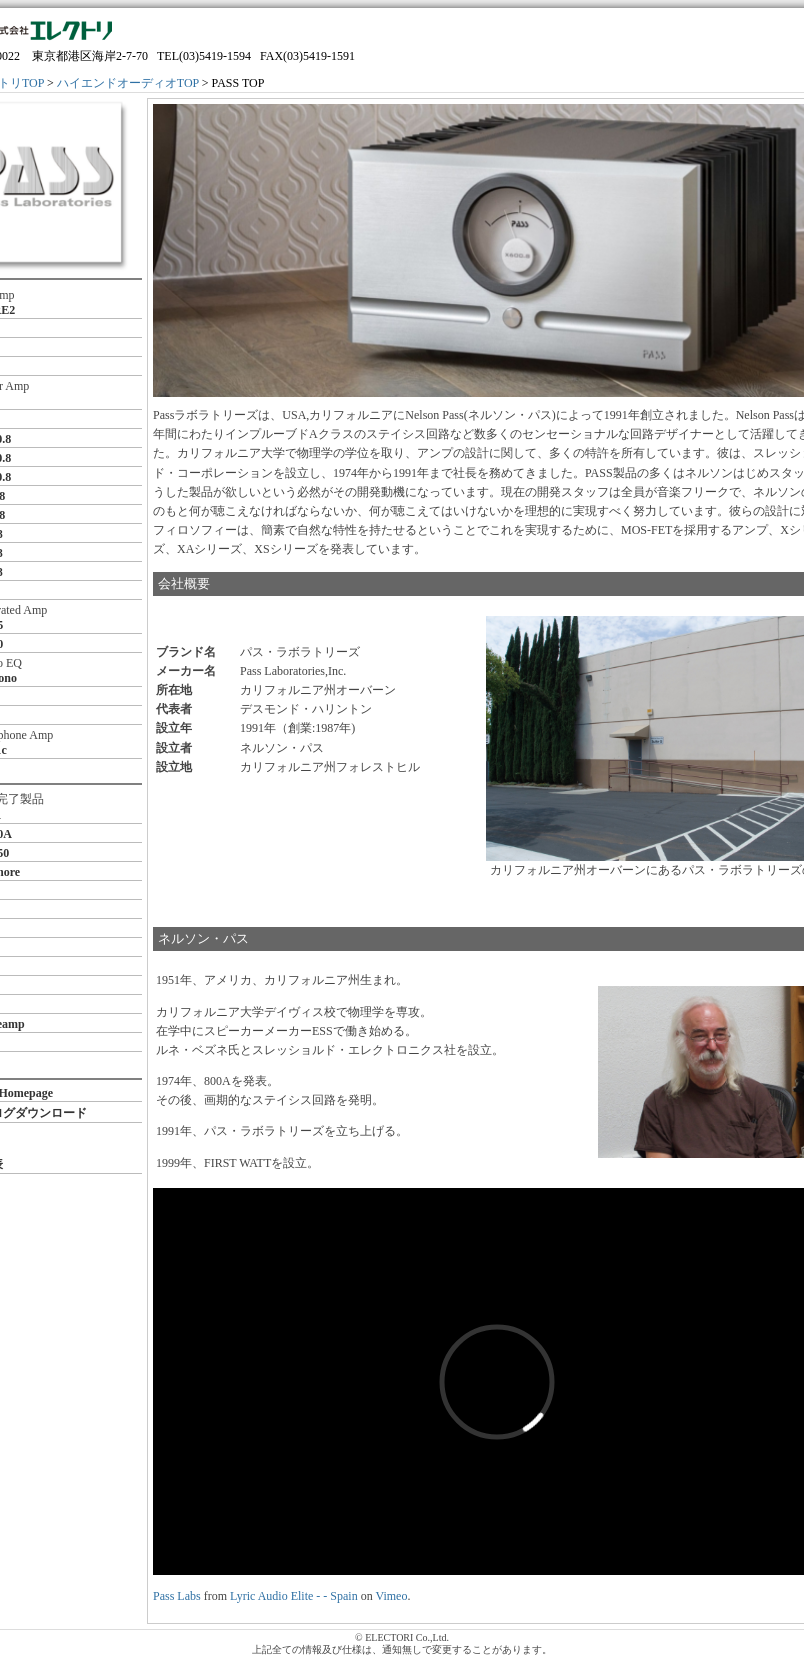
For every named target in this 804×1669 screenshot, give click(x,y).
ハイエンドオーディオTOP (128, 83)
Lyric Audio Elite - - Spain (294, 1596)
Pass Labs (177, 1596)
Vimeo (391, 1596)
